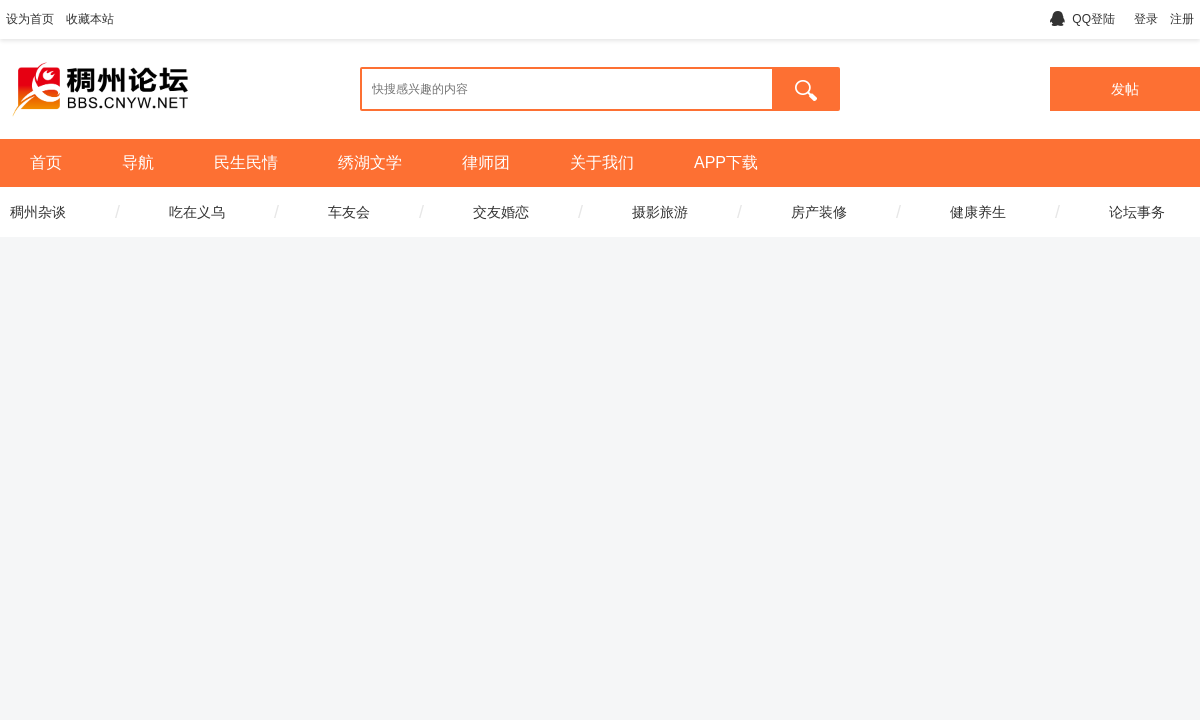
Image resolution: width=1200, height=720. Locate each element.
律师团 (486, 162)
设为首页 (30, 19)
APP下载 (726, 162)
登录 (1146, 19)
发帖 (1125, 89)
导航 (138, 162)
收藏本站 (90, 19)
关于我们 (602, 162)
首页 (46, 162)
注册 (1182, 19)
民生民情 (246, 162)
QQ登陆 (1082, 19)
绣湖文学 (370, 162)
